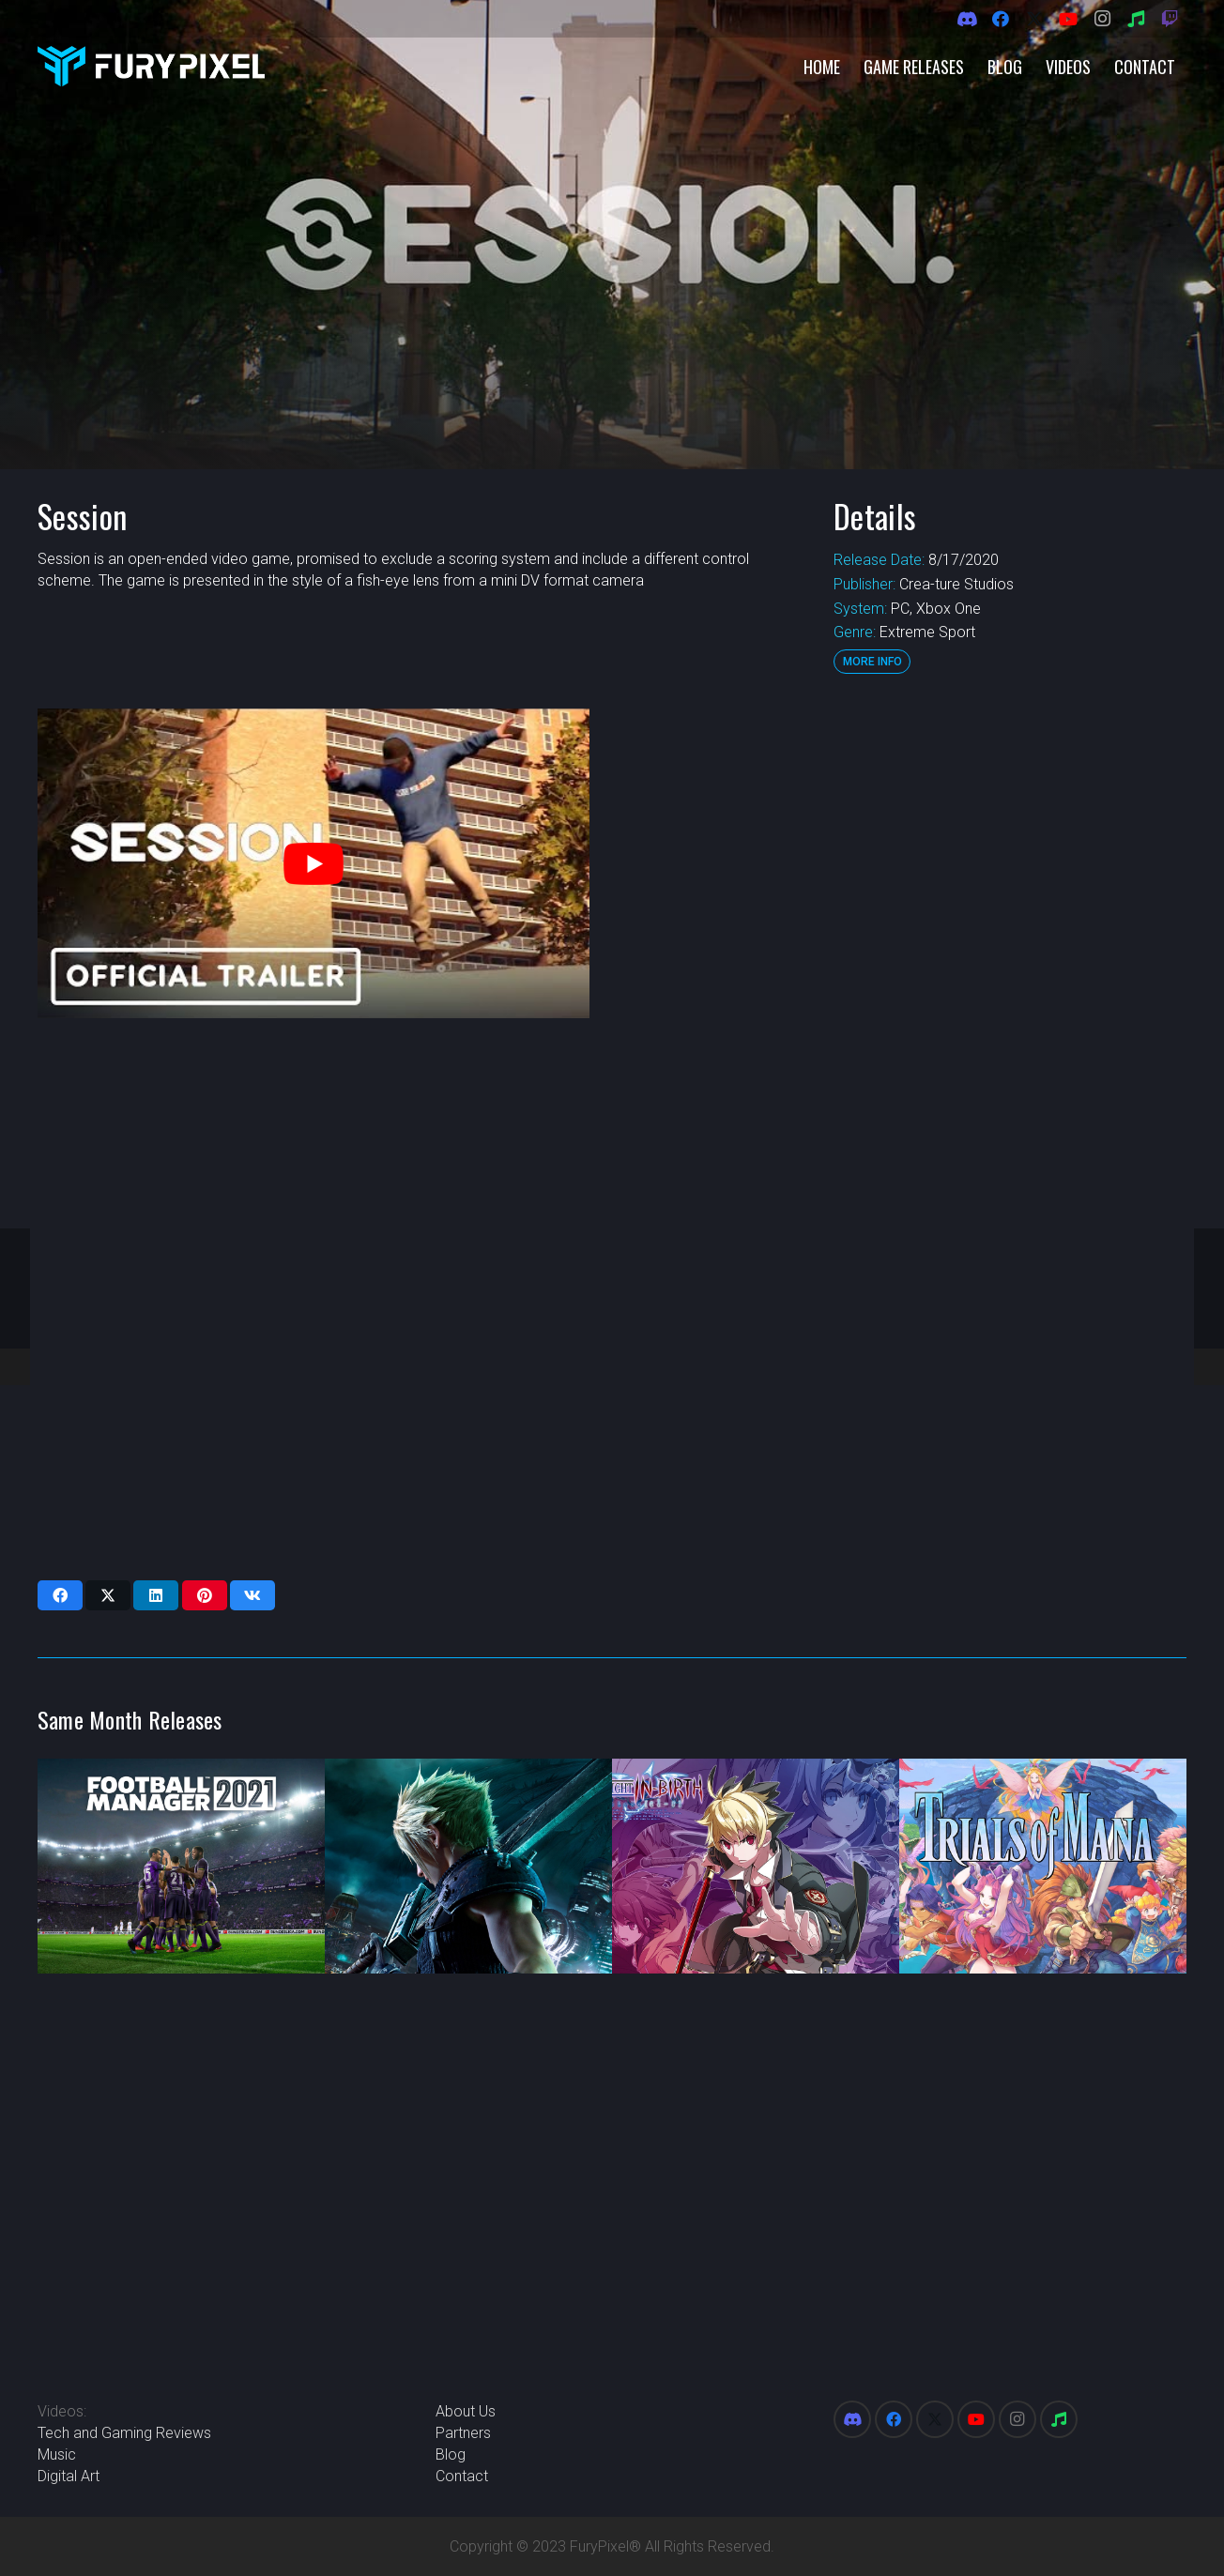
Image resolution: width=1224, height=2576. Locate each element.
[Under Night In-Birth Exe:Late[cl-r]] (755, 1866)
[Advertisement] (908, 990)
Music (57, 2454)
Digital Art (68, 2476)
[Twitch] (1169, 19)
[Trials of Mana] (1042, 1866)
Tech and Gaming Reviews (124, 2433)
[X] (1034, 19)
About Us (466, 2411)
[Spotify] (1136, 19)
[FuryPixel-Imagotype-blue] (151, 66)
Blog (451, 2454)
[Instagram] (1102, 19)
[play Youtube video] (313, 864)
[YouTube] (1068, 19)
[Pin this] (204, 1595)
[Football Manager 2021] (181, 1866)
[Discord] (967, 19)
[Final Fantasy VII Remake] (468, 1866)
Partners (463, 2433)
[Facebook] (1000, 19)
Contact (462, 2476)
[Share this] (60, 1595)
